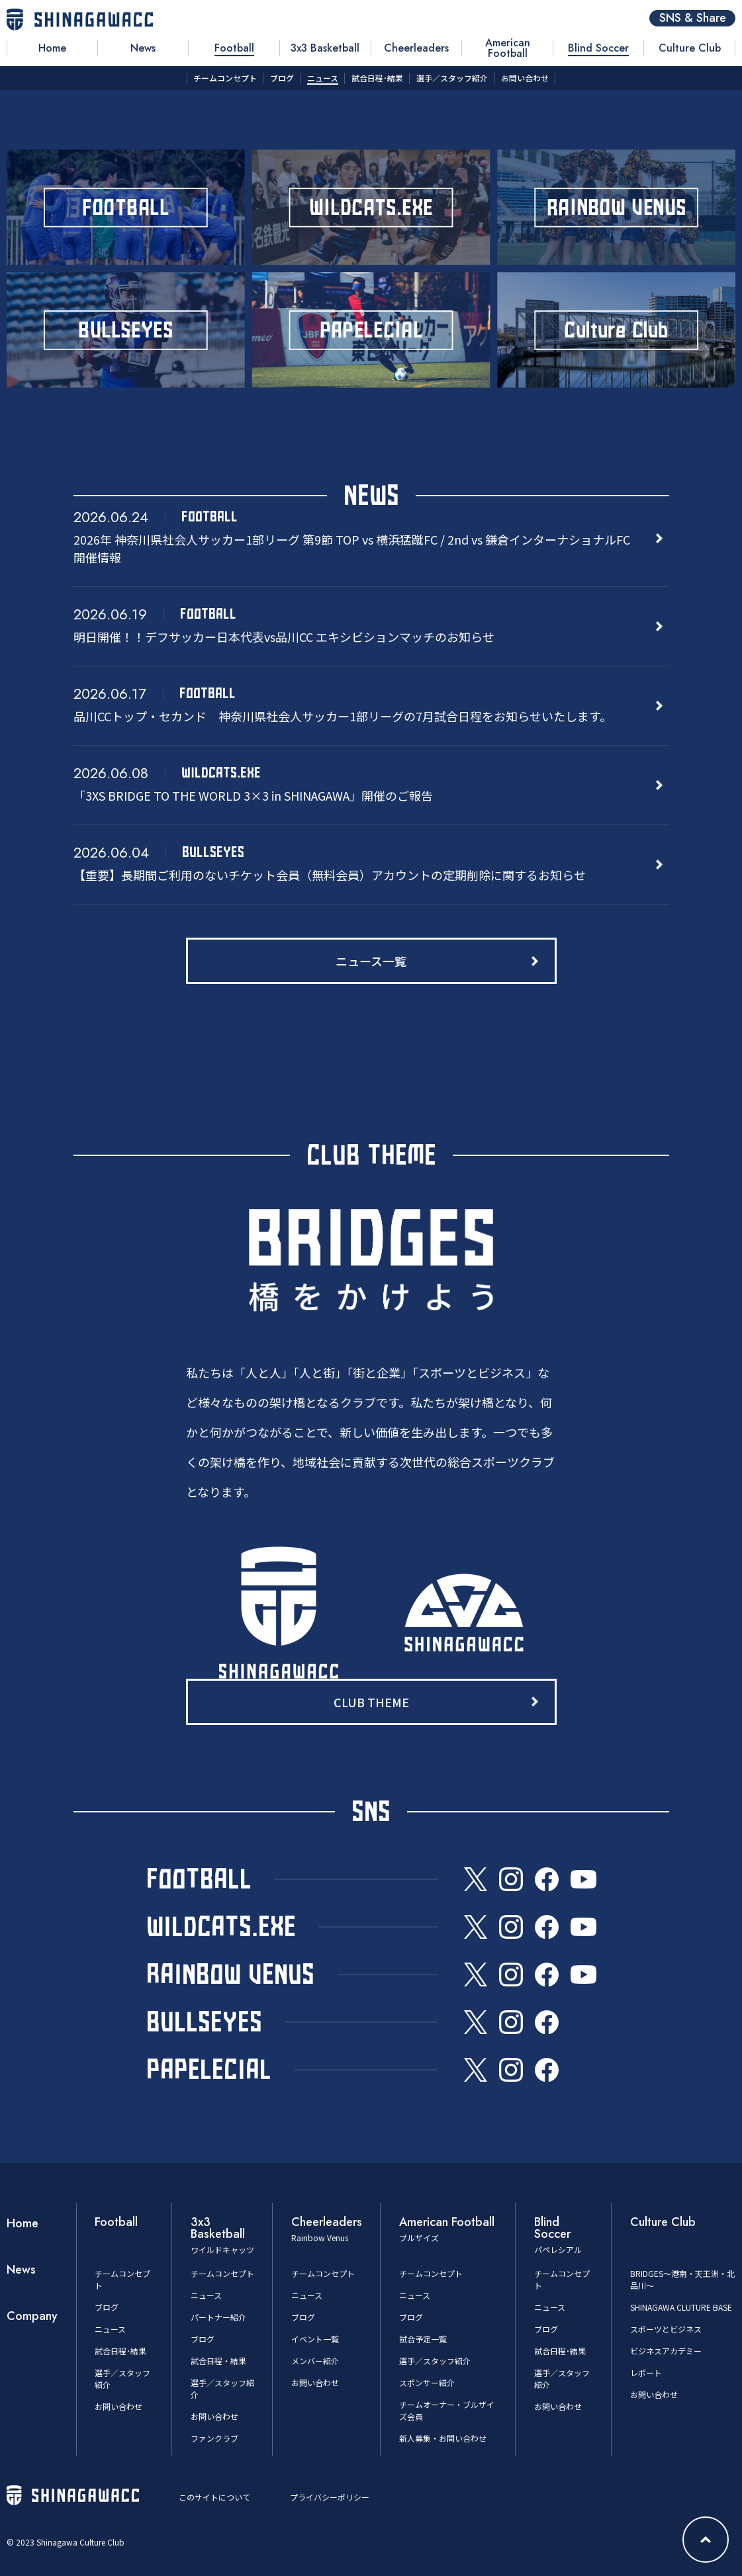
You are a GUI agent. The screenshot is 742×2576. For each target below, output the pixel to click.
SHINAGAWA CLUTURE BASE (681, 2307)
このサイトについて (214, 2497)
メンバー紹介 (315, 2360)
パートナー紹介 (218, 2317)
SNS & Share (692, 18)
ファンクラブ (214, 2438)
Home (22, 2223)
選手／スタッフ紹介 (435, 2360)
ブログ (106, 2307)
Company (32, 2316)
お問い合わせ (118, 2406)
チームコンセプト (222, 2273)
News (21, 2269)
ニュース (110, 2328)
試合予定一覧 (423, 2338)
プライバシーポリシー (329, 2497)
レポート (646, 2372)
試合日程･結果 (120, 2350)
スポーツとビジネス (666, 2328)
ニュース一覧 (371, 960)
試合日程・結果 (218, 2360)
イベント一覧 (315, 2338)
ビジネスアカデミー (666, 2350)
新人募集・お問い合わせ (443, 2438)
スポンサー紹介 (427, 2382)
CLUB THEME (371, 1701)
